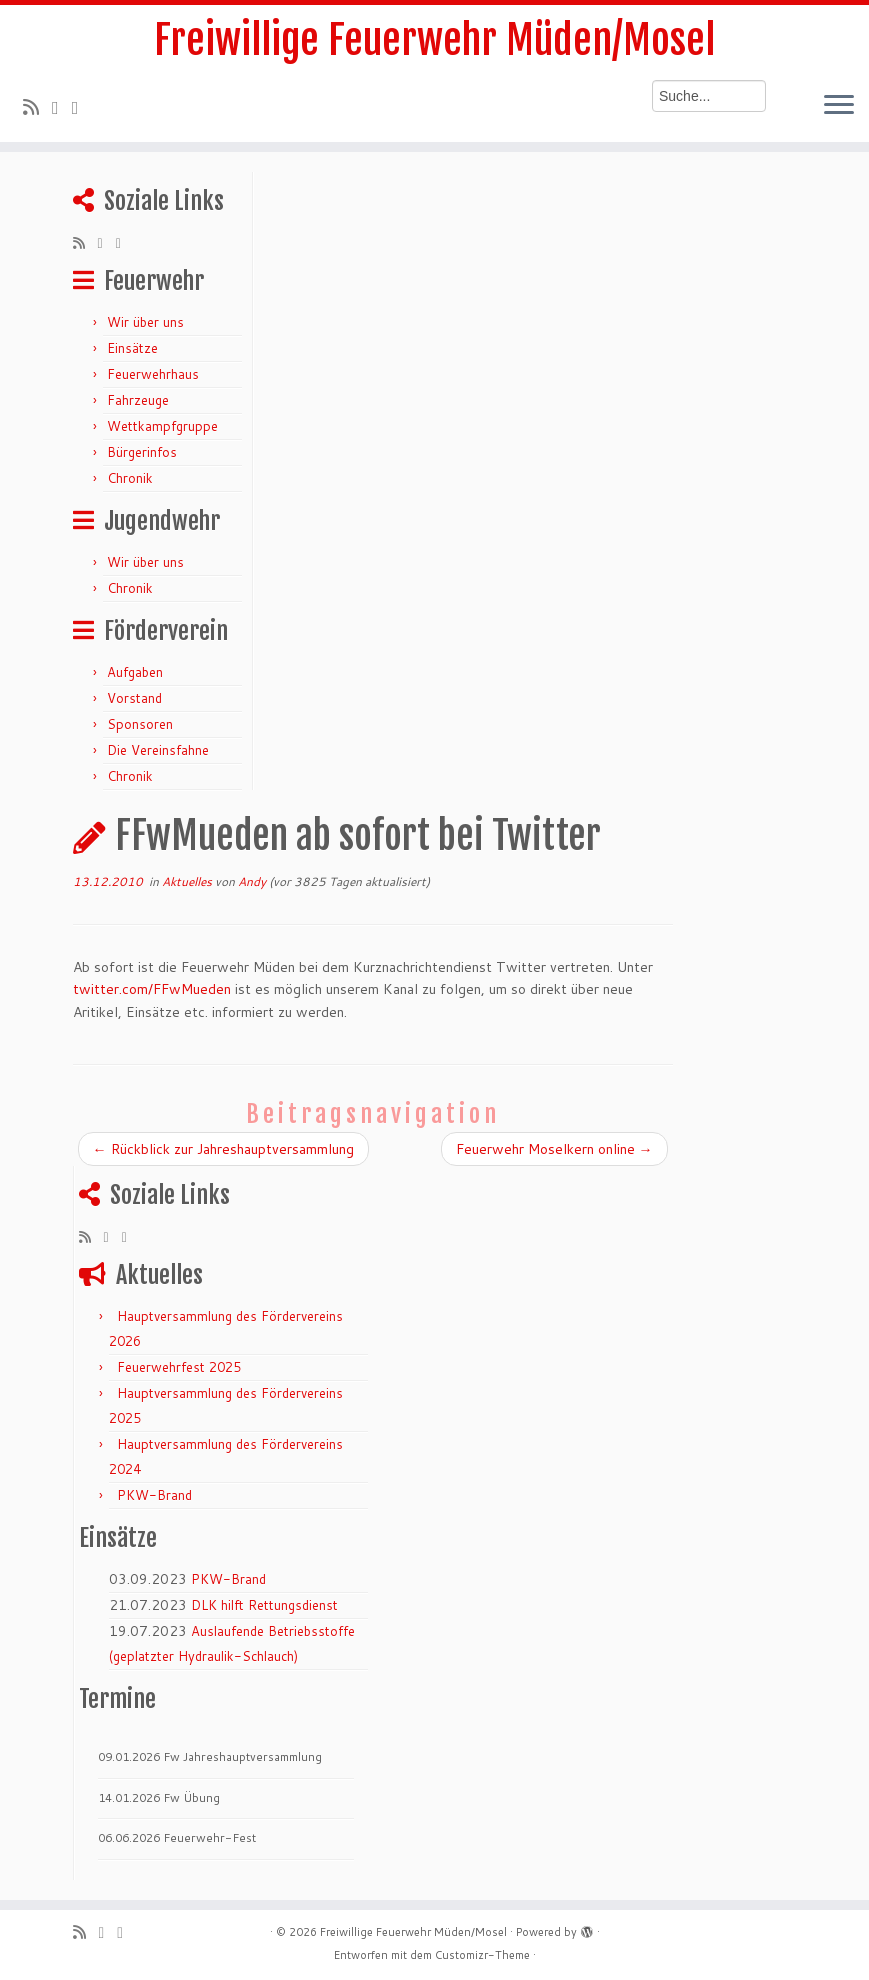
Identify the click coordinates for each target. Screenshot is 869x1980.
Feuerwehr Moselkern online (554, 1149)
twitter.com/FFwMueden (152, 989)
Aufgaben (135, 672)
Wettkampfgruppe (162, 426)
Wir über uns (145, 322)
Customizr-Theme (482, 1955)
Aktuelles (188, 881)
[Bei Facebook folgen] (82, 107)
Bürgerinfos (142, 452)
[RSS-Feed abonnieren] (37, 107)
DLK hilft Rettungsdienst (264, 1605)
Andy (252, 881)
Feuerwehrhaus (153, 374)
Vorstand (134, 698)
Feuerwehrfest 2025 (179, 1367)
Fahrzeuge (138, 400)
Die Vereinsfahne (158, 750)
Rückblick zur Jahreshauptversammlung (223, 1149)
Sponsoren (140, 724)
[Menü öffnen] (839, 106)
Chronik (130, 478)
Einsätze (132, 348)
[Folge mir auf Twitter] (62, 107)
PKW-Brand (154, 1495)
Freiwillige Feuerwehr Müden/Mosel (434, 40)
